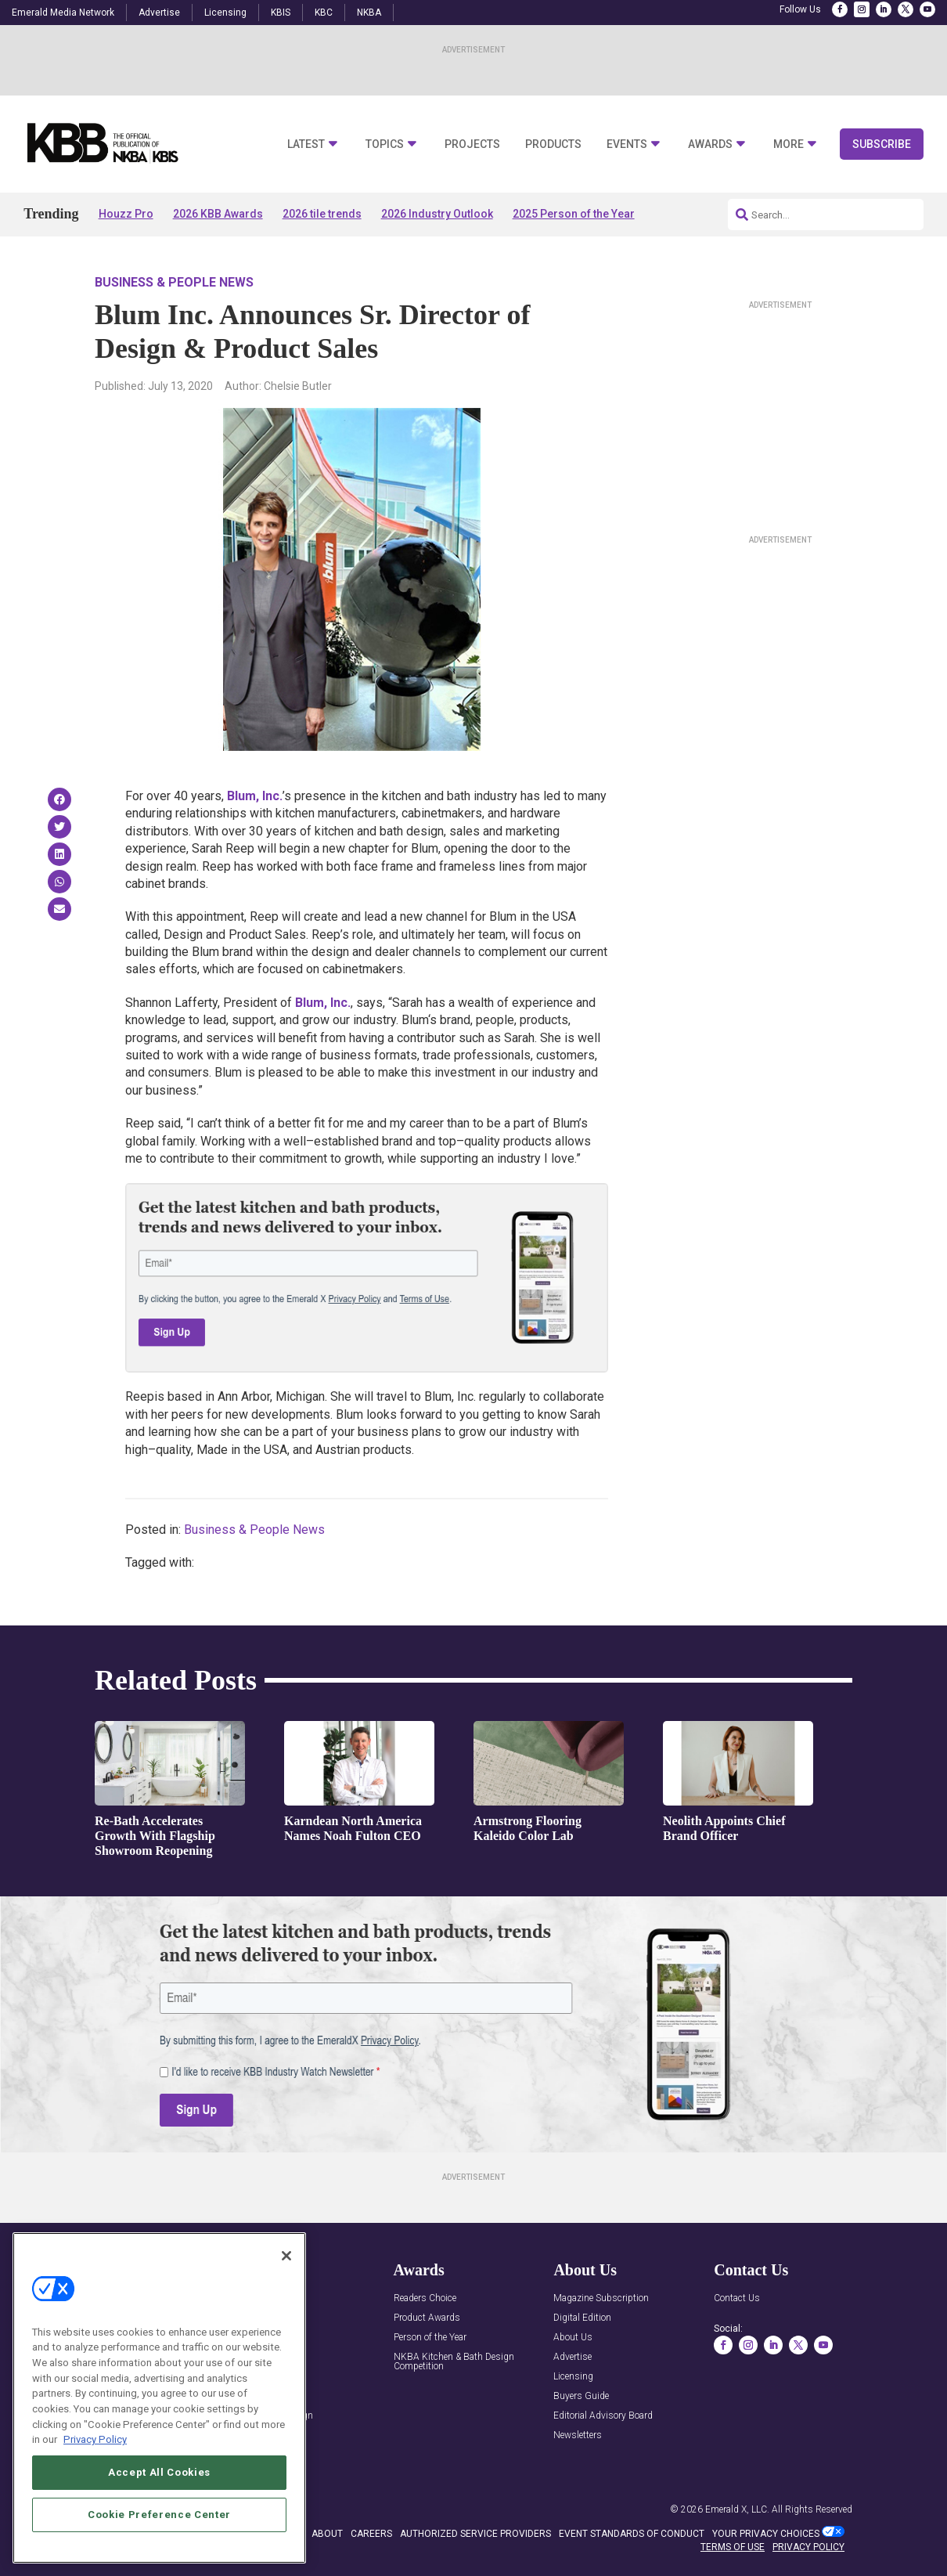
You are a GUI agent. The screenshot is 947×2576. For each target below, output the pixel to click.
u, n (255, 795)
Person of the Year (430, 2337)
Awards (710, 144)
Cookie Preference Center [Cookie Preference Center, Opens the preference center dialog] (159, 2514)
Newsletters (577, 2435)
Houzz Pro (126, 213)
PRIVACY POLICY (808, 2547)
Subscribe (881, 144)
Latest (306, 144)
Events (627, 144)
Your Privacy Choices (765, 2533)
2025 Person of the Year (574, 213)
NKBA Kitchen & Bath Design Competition (454, 2362)
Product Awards (427, 2318)
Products (553, 144)
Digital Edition (582, 2318)
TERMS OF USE (732, 2547)
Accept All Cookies (159, 2472)
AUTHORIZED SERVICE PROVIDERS (475, 2533)
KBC (324, 12)
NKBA (369, 12)
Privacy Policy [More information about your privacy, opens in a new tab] (95, 2439)
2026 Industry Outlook (437, 213)
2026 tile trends (322, 213)
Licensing (225, 12)
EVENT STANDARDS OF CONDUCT (631, 2533)
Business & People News (174, 282)
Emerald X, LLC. (737, 2509)
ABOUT (327, 2533)
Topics (384, 144)
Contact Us (737, 2298)
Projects (472, 144)
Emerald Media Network (63, 12)
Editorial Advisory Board (603, 2416)
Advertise (159, 12)
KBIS (280, 12)
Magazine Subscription (601, 2298)
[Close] (286, 2256)
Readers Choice (425, 2298)
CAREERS (371, 2533)
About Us (572, 2337)
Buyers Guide (581, 2396)
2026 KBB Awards (218, 213)
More (788, 144)
